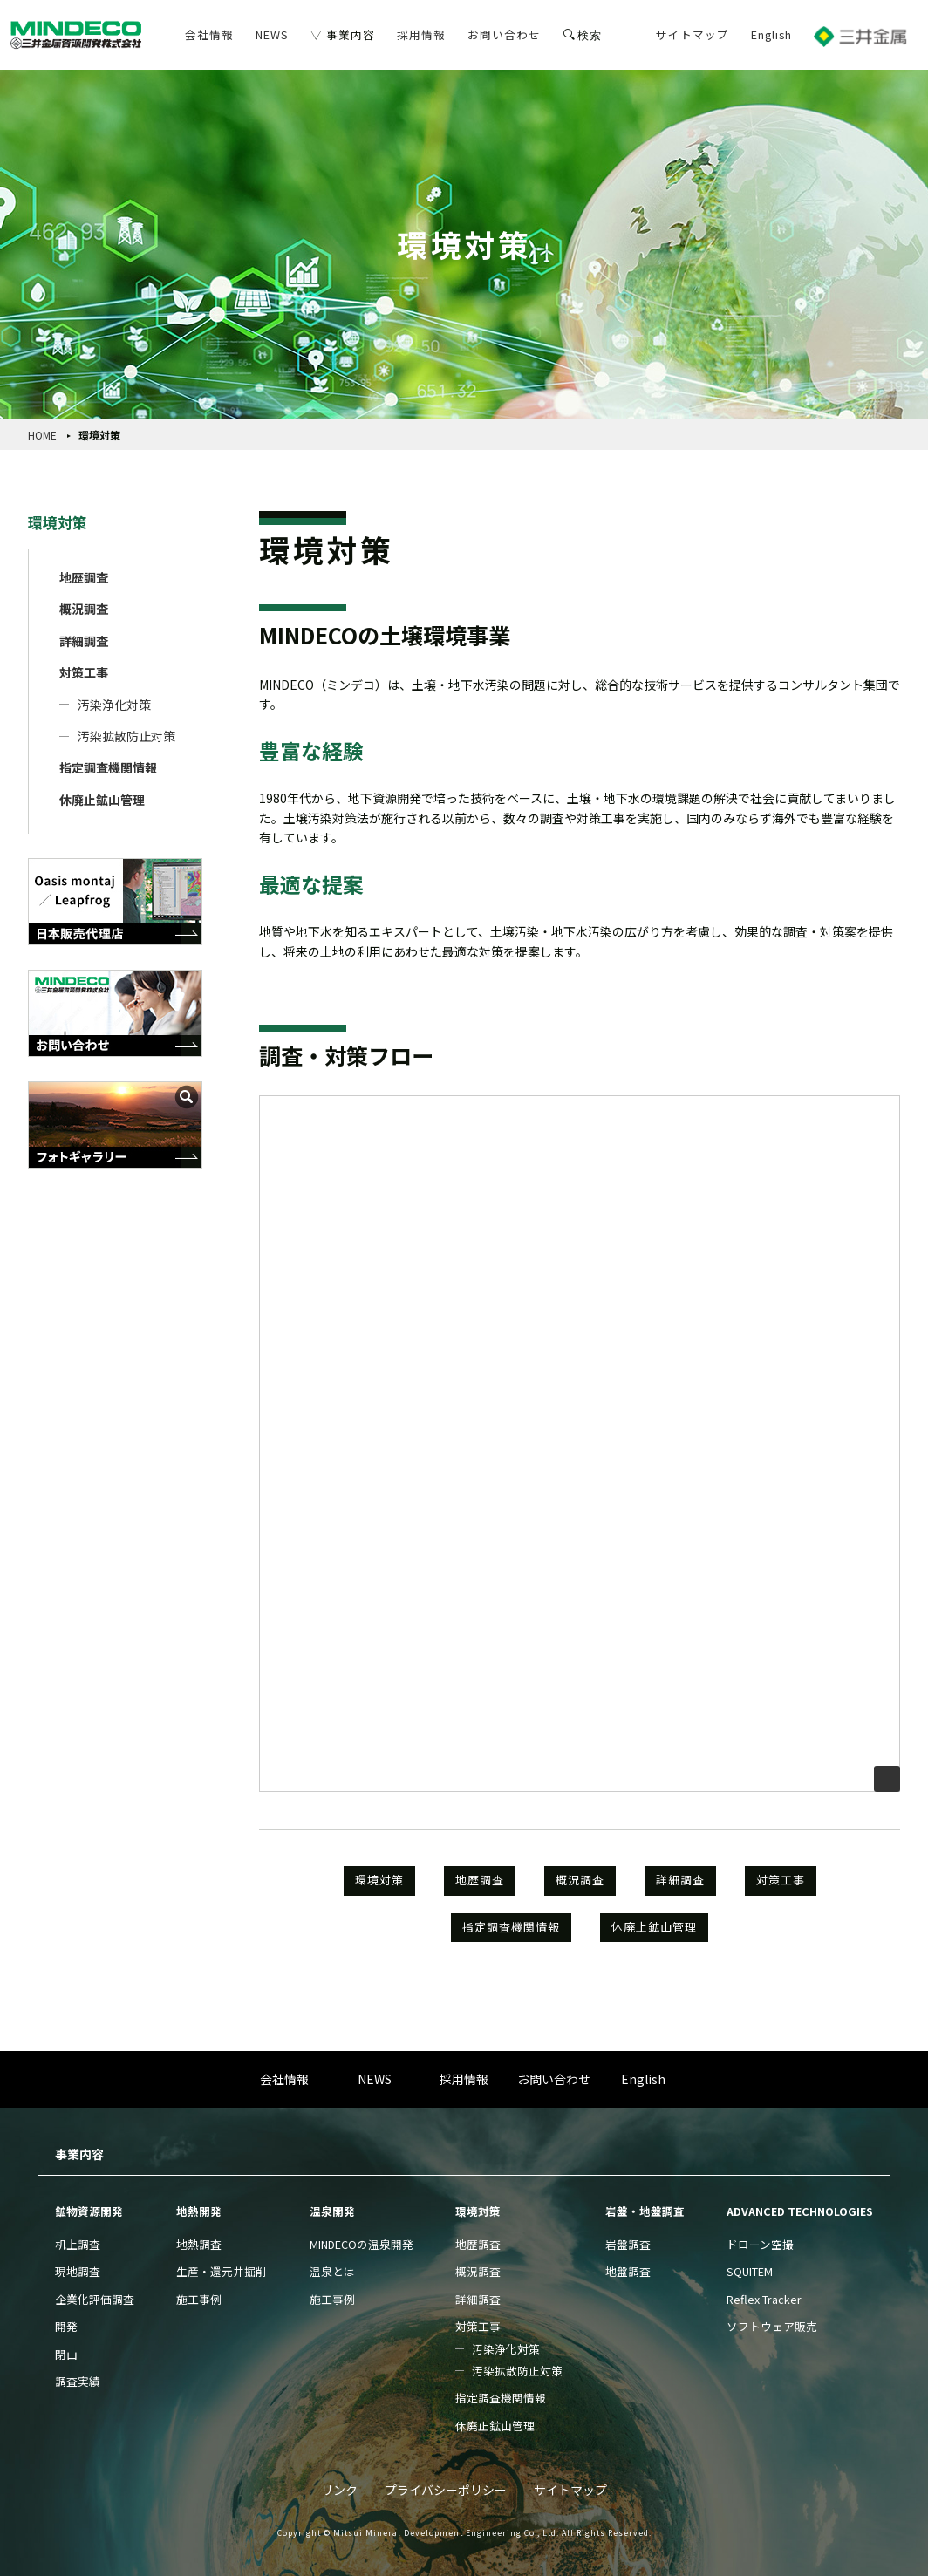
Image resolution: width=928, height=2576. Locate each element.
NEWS (272, 34)
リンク (339, 2489)
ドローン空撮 (760, 2244)
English (771, 34)
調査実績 (77, 2381)
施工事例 (199, 2299)
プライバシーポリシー (446, 2489)
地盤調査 (628, 2271)
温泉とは (332, 2271)
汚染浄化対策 (114, 704)
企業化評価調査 (94, 2299)
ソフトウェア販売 (772, 2326)
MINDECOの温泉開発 (361, 2244)
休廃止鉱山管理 (102, 799)
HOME (42, 434)
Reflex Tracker (764, 2299)
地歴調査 (83, 577)
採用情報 (421, 34)
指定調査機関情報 (108, 767)
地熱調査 (199, 2244)
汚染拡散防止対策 (126, 736)
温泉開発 (332, 2211)
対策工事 (83, 672)
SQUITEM (750, 2271)
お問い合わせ (504, 34)
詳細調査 (83, 641)
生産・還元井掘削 (221, 2271)
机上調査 (77, 2244)
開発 (66, 2326)
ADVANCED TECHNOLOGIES (800, 2211)
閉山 (66, 2354)
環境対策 (57, 522)
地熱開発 (199, 2211)
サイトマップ (692, 34)
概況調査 (83, 608)
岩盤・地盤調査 (645, 2211)
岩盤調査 (628, 2244)
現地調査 (77, 2271)
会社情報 (209, 34)
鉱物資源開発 (89, 2211)
